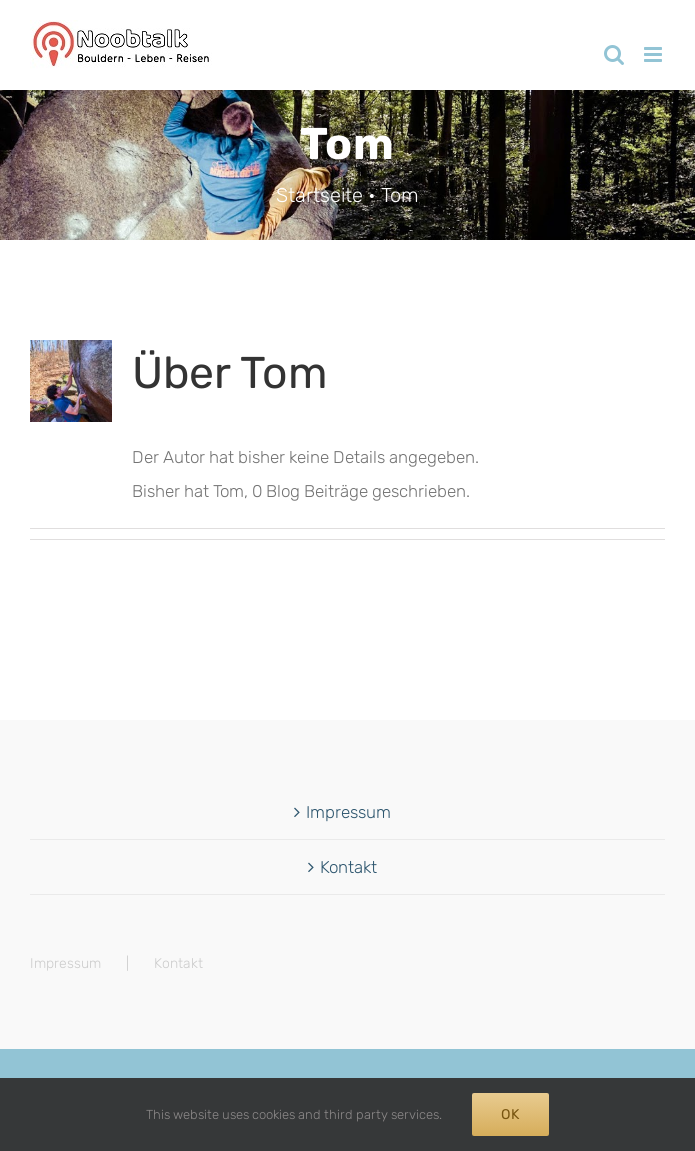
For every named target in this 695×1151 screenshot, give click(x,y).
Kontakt (348, 867)
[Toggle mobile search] (614, 54)
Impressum (348, 812)
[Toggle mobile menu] (654, 54)
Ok (510, 1114)
